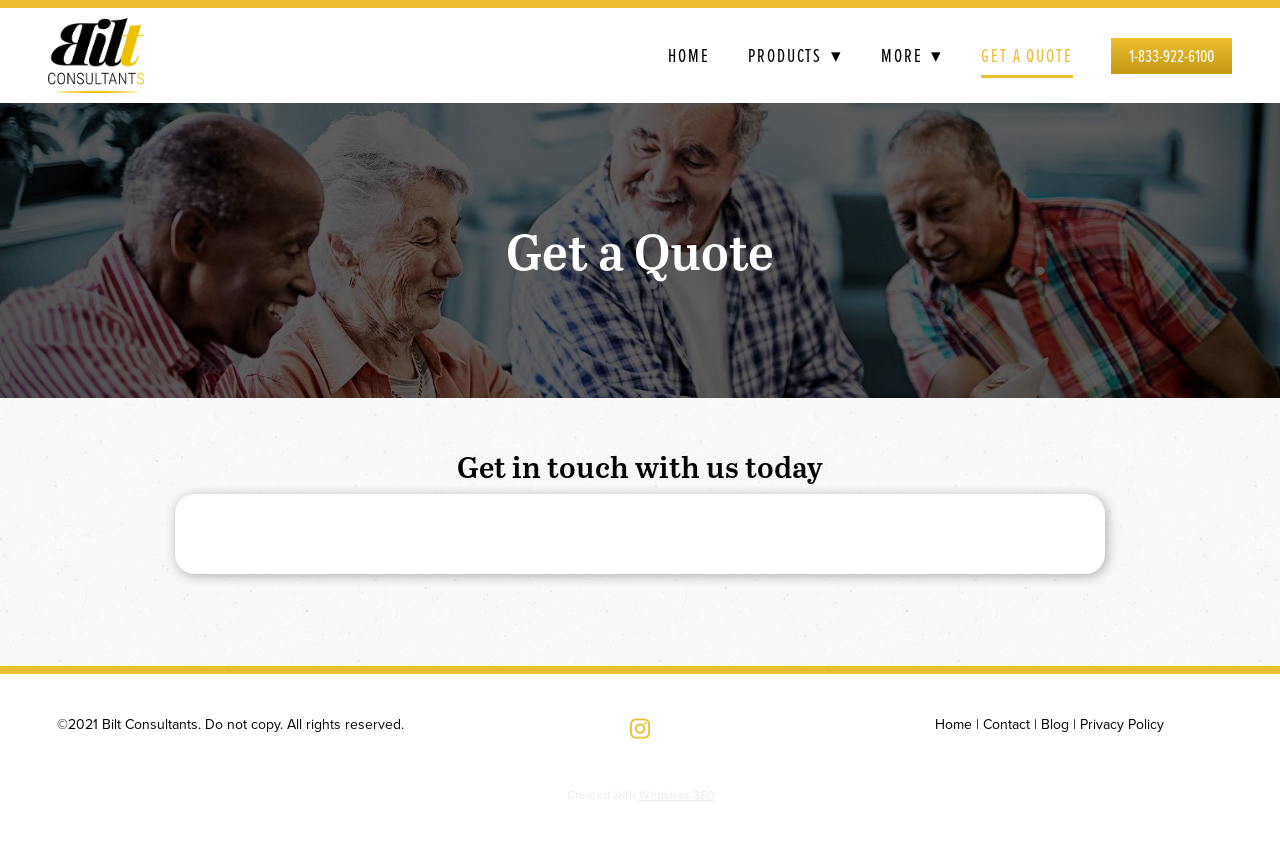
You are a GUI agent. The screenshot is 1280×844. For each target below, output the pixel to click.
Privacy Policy (1122, 724)
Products (795, 55)
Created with (640, 794)
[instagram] (640, 729)
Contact (1006, 724)
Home (689, 55)
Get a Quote (1027, 55)
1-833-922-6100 (1171, 55)
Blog (1055, 724)
